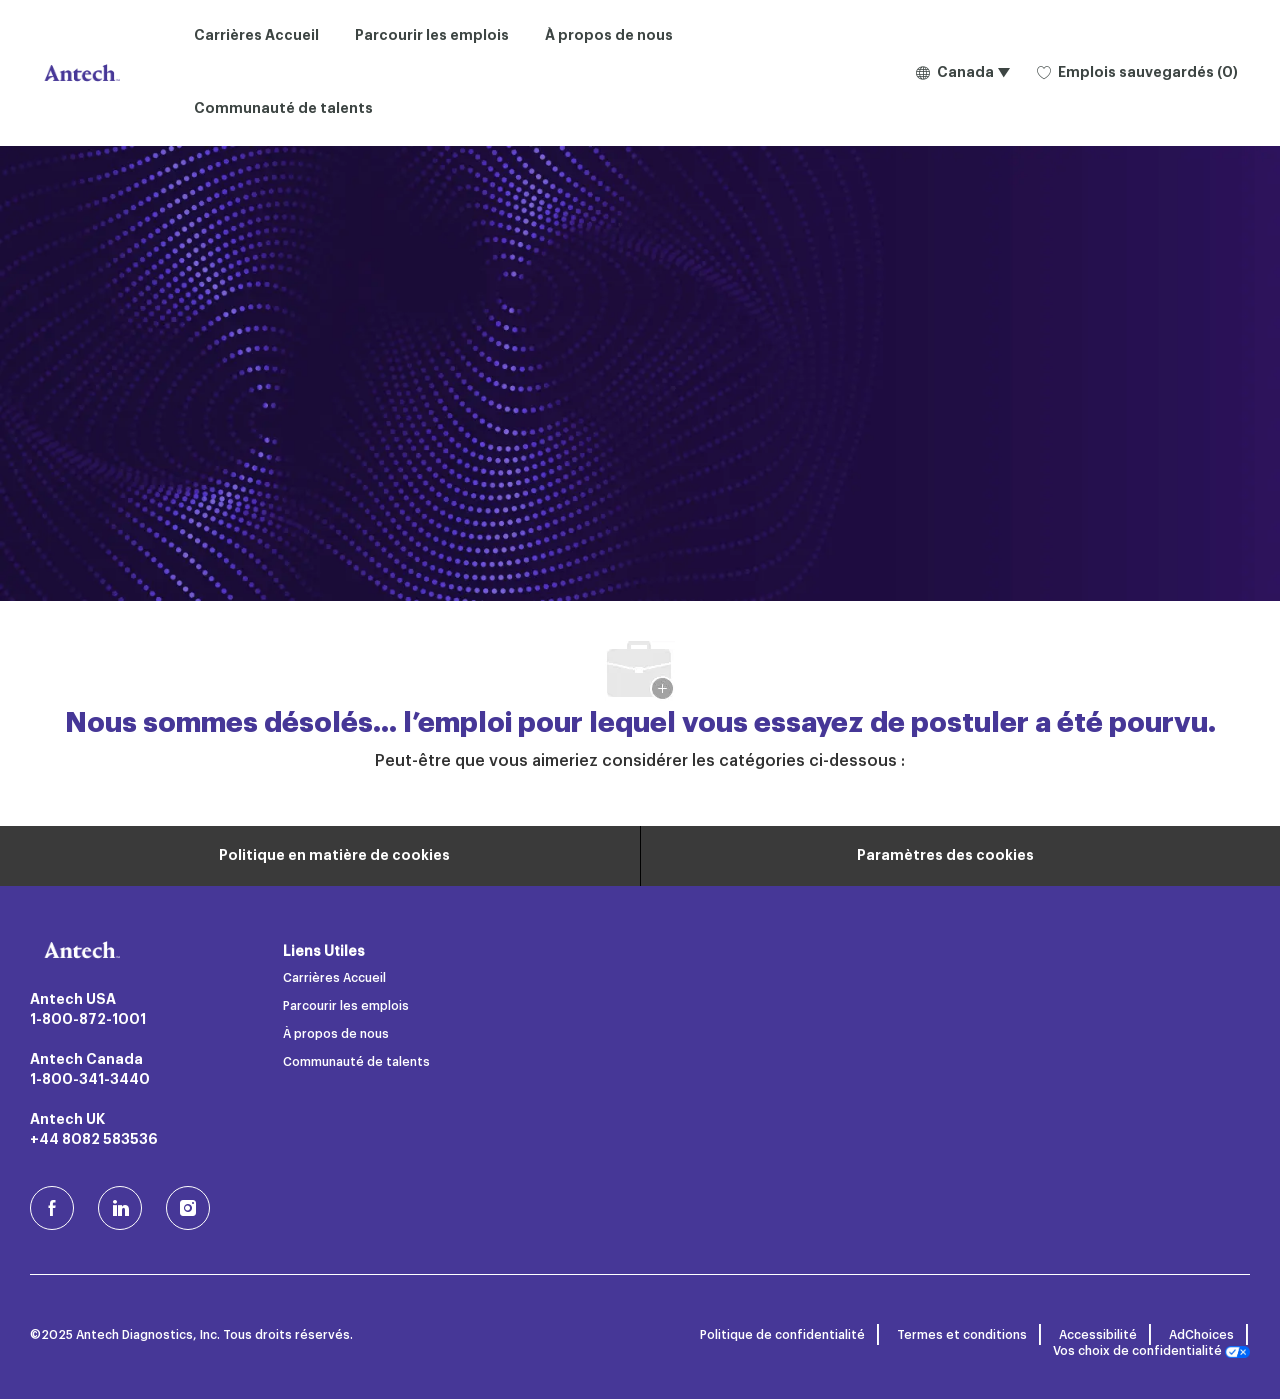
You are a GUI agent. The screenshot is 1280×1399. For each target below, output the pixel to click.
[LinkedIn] (120, 1208)
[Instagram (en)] (188, 1208)
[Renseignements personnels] (334, 856)
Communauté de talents (283, 109)
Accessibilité (1098, 1335)
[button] (962, 73)
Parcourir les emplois (432, 36)
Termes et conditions (962, 1335)
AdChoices (1201, 1335)
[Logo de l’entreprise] (80, 73)
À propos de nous (609, 36)
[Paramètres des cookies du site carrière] (945, 856)
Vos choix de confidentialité (1151, 1351)
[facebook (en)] (52, 1208)
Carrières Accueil (256, 36)
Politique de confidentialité (782, 1335)
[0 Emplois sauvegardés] (1137, 73)
